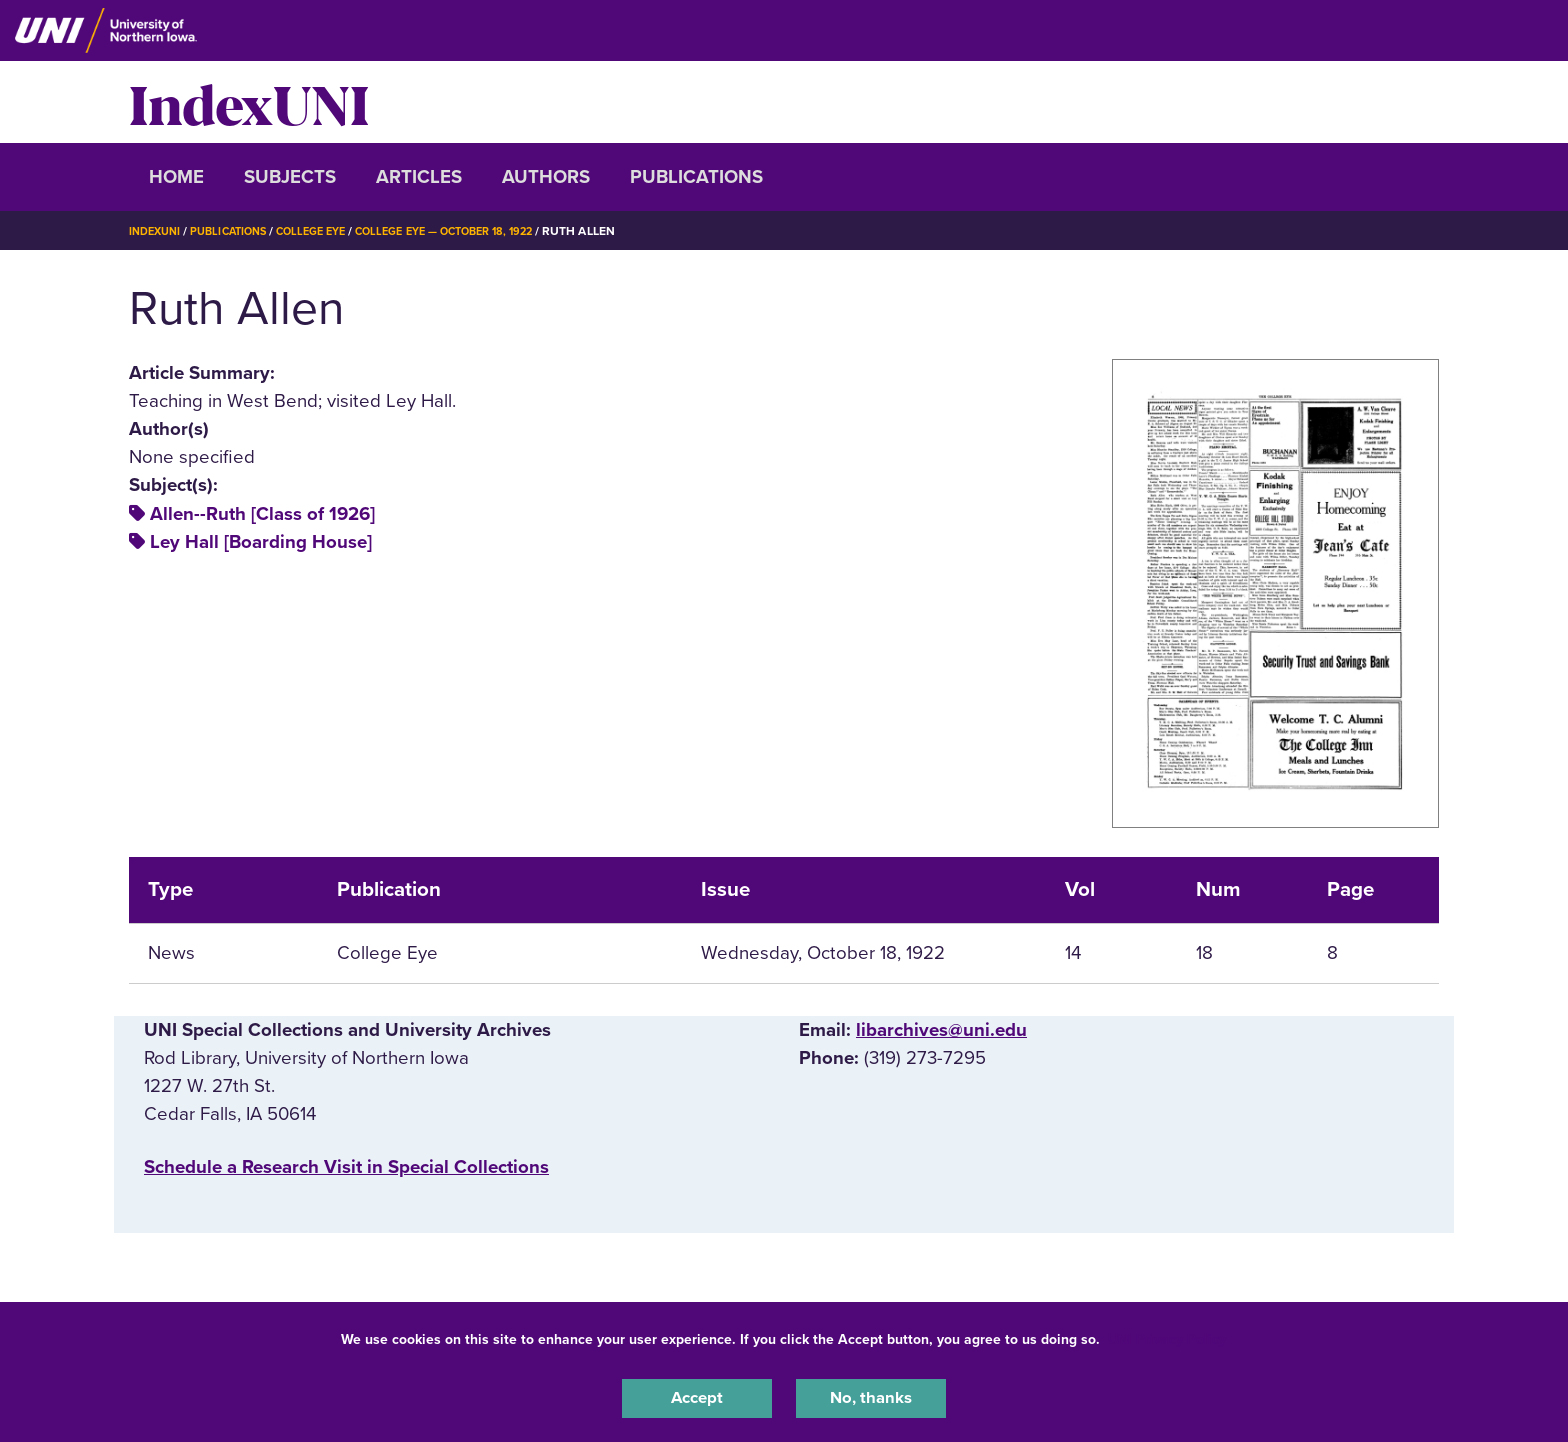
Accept (697, 1396)
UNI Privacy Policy (1167, 1335)
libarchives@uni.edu (941, 1030)
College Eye (328, 231)
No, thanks (871, 1396)
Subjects (290, 177)
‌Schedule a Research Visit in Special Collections (346, 1167)
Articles (419, 177)
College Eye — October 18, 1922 (475, 231)
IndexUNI (249, 102)
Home (176, 177)
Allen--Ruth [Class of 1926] (262, 514)
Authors (546, 177)
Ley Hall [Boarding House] (261, 542)
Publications (696, 177)
